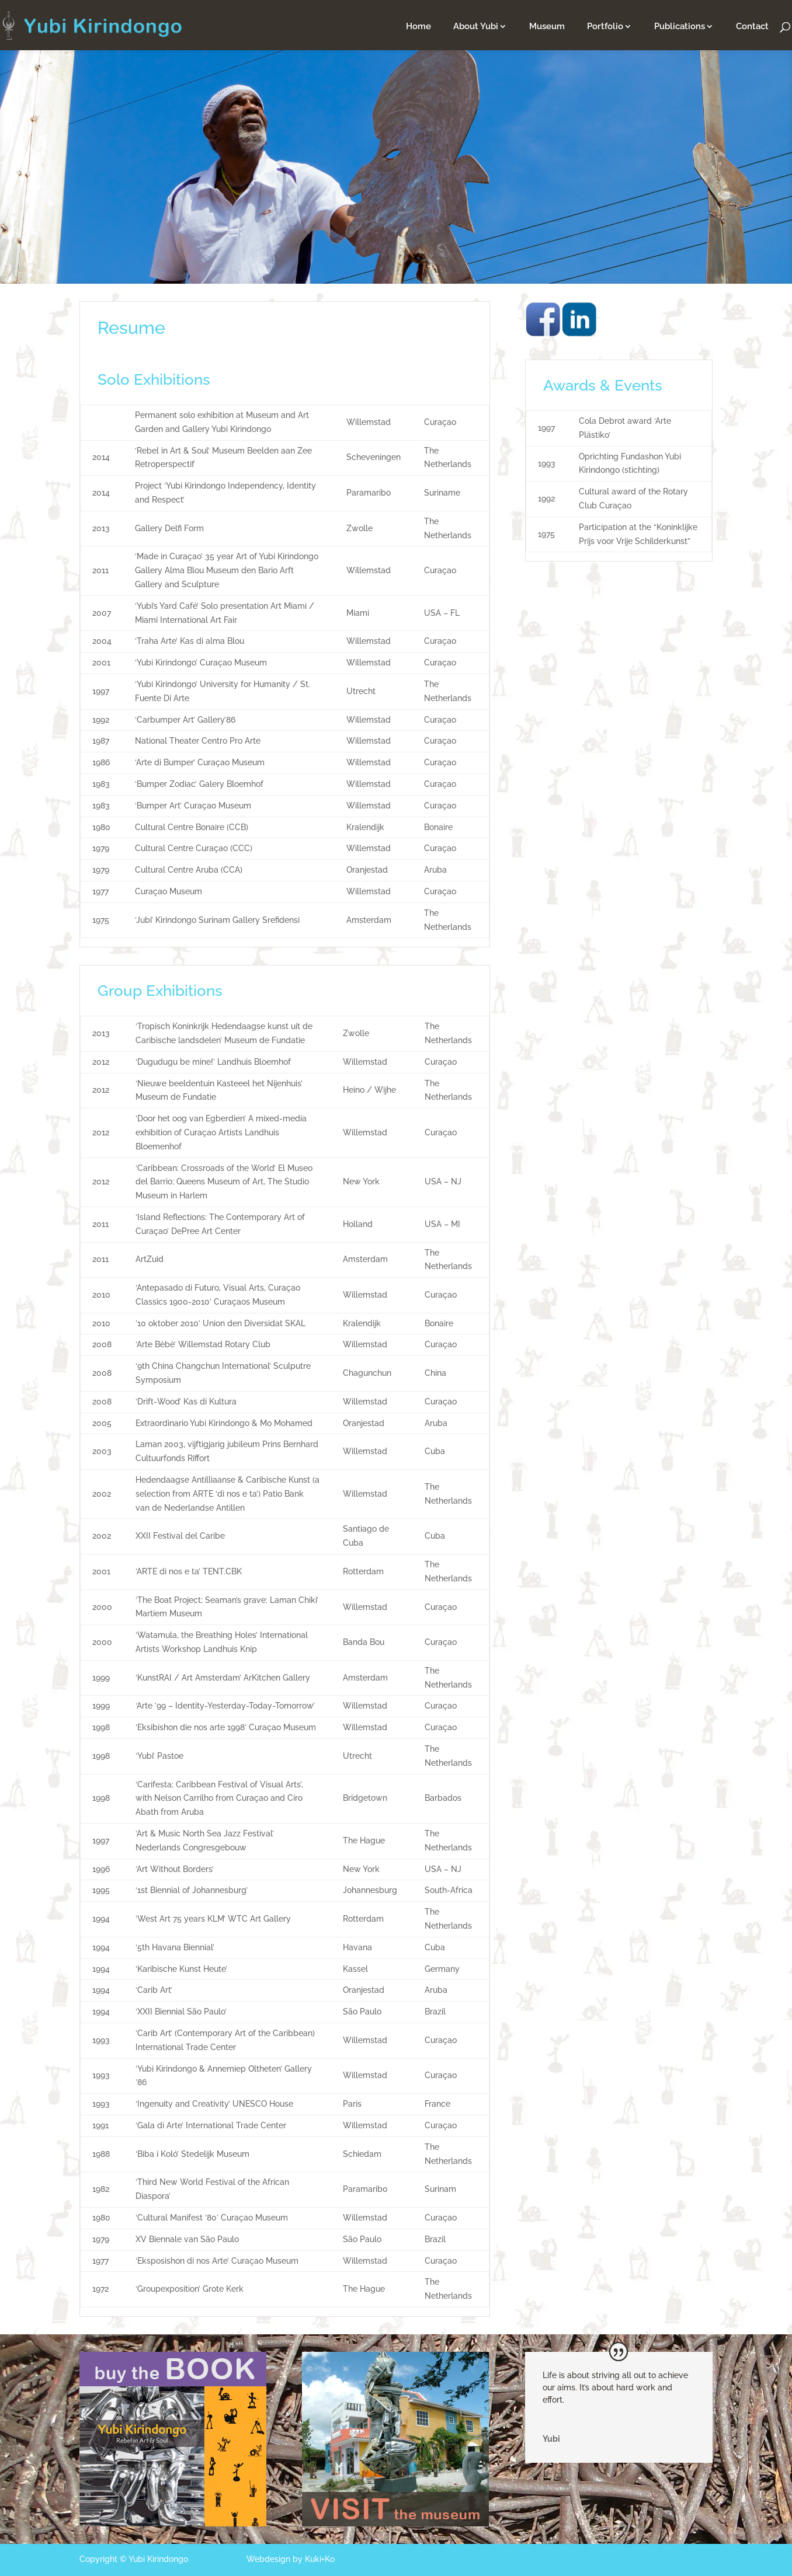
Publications (679, 27)
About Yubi (475, 27)
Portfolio (605, 27)
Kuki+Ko (320, 2559)
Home (418, 27)
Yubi (551, 2438)
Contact (752, 27)
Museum (547, 27)
